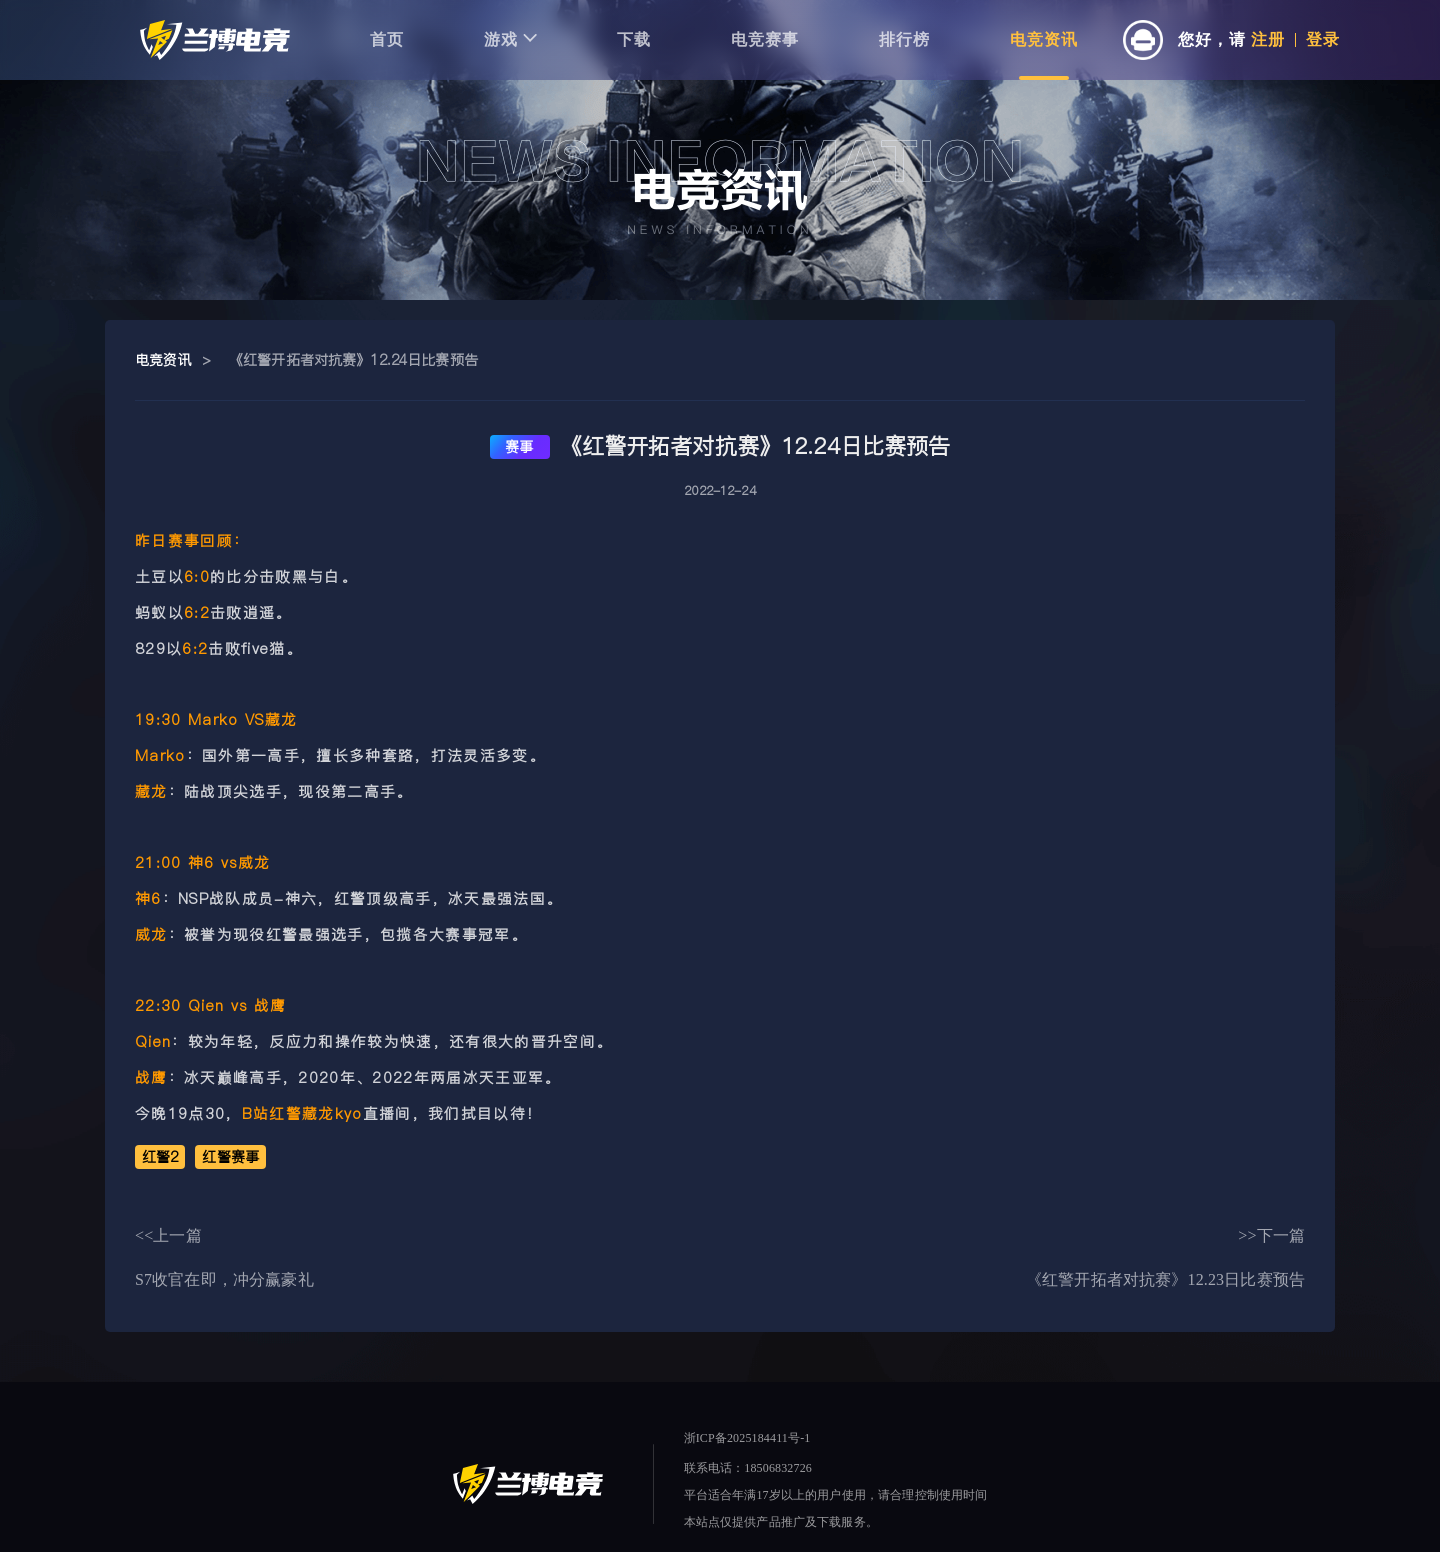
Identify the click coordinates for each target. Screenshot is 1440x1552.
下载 (634, 39)
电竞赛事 (765, 39)
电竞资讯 (1044, 39)
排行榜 (904, 39)
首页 (387, 39)
